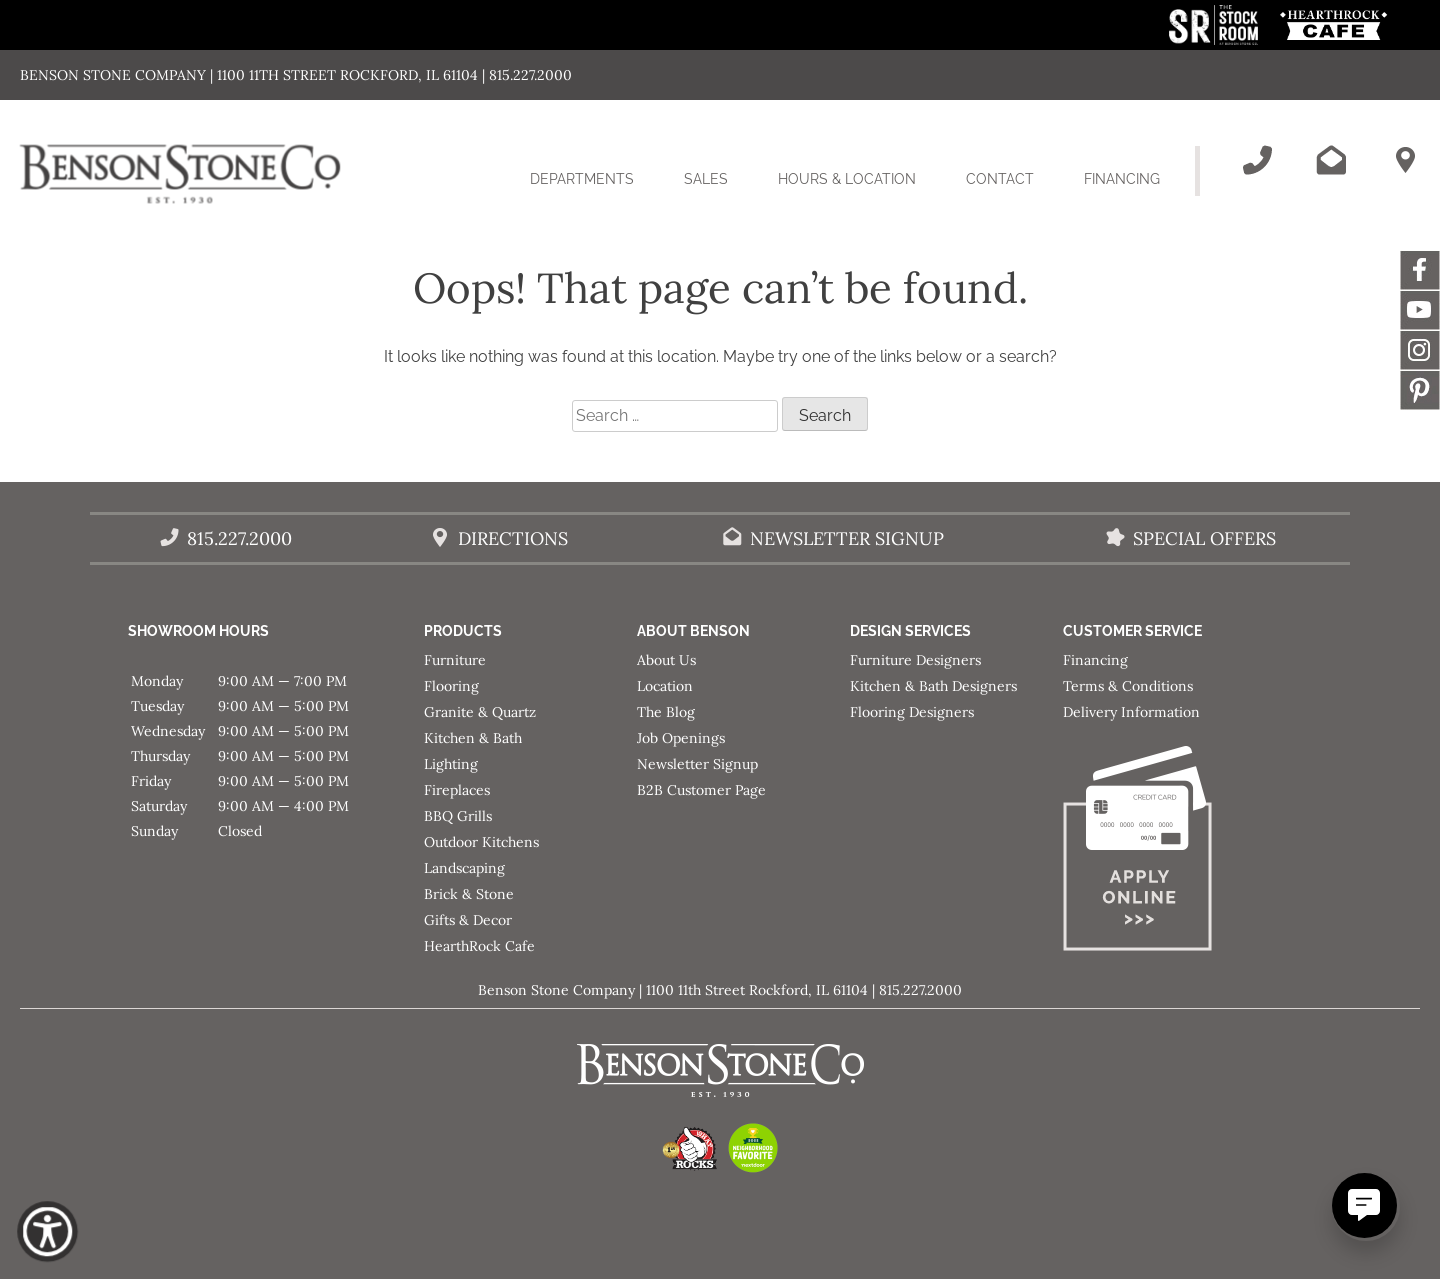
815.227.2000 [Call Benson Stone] (239, 538)
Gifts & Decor (468, 920)
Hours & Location (847, 179)
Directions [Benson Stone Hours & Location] (513, 538)
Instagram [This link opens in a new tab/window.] (1420, 350)
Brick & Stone (469, 894)
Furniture (455, 660)
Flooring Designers (912, 712)
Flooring (451, 686)
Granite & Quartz (480, 712)
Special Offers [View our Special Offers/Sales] (1204, 538)
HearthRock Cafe (479, 946)
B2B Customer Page (701, 790)
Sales (706, 179)
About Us (666, 660)
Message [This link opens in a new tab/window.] (1420, 390)
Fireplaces (457, 790)
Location (665, 686)
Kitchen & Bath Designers (933, 686)
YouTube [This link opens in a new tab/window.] (1420, 310)
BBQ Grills (458, 816)
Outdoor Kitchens (481, 842)
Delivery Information (1131, 712)
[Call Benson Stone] (1257, 160)
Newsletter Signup (697, 764)
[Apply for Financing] (1169, 852)
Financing (1122, 179)
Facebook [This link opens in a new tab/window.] (1420, 270)
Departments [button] (594, 191)
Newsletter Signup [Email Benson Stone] (847, 538)
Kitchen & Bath (473, 738)
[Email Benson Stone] (1331, 160)
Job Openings (681, 738)
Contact (1000, 179)
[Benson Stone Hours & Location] (1405, 160)
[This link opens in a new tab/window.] (1215, 39)
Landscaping (464, 868)
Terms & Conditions (1128, 686)
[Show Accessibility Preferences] (47, 1231)
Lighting (451, 764)
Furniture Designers (915, 660)
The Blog (666, 712)
